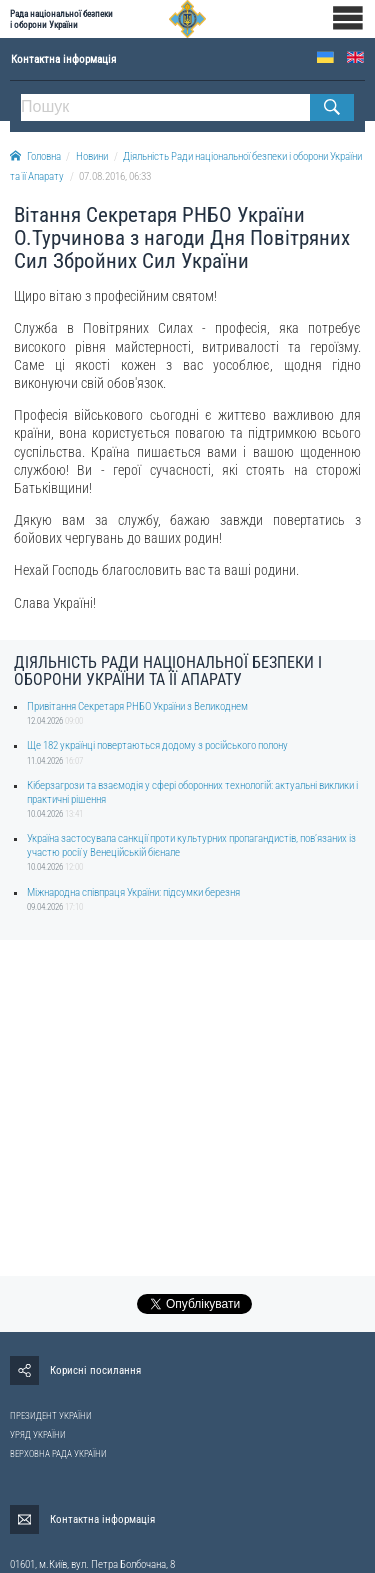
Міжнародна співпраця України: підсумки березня (133, 892)
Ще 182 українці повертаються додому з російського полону (157, 745)
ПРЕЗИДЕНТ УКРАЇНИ (51, 1416)
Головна (35, 156)
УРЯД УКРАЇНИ (38, 1435)
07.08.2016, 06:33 (115, 176)
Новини (92, 156)
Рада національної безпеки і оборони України (61, 19)
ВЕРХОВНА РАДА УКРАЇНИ (58, 1454)
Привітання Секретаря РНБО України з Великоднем (137, 706)
